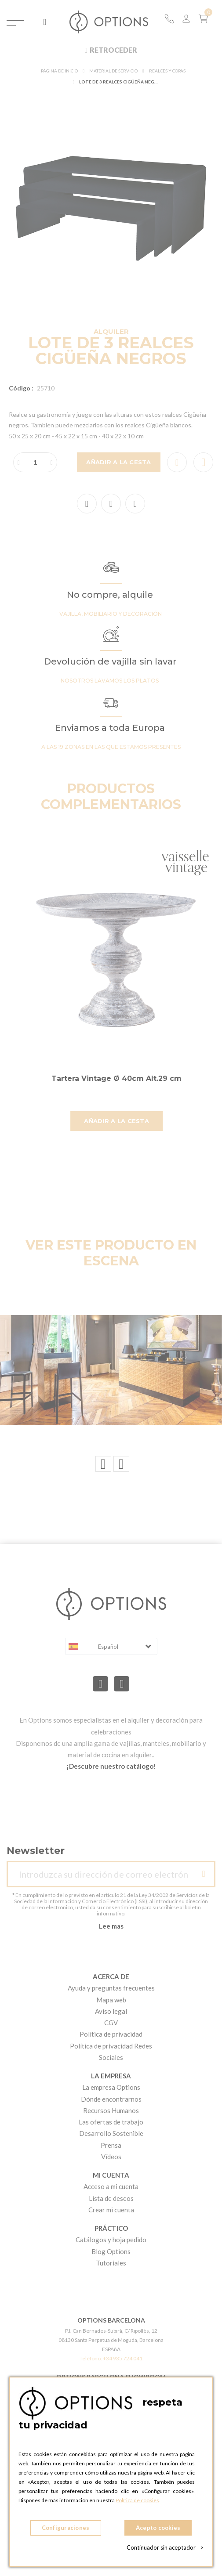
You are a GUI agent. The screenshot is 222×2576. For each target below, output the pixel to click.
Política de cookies (137, 2500)
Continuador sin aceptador (165, 2547)
